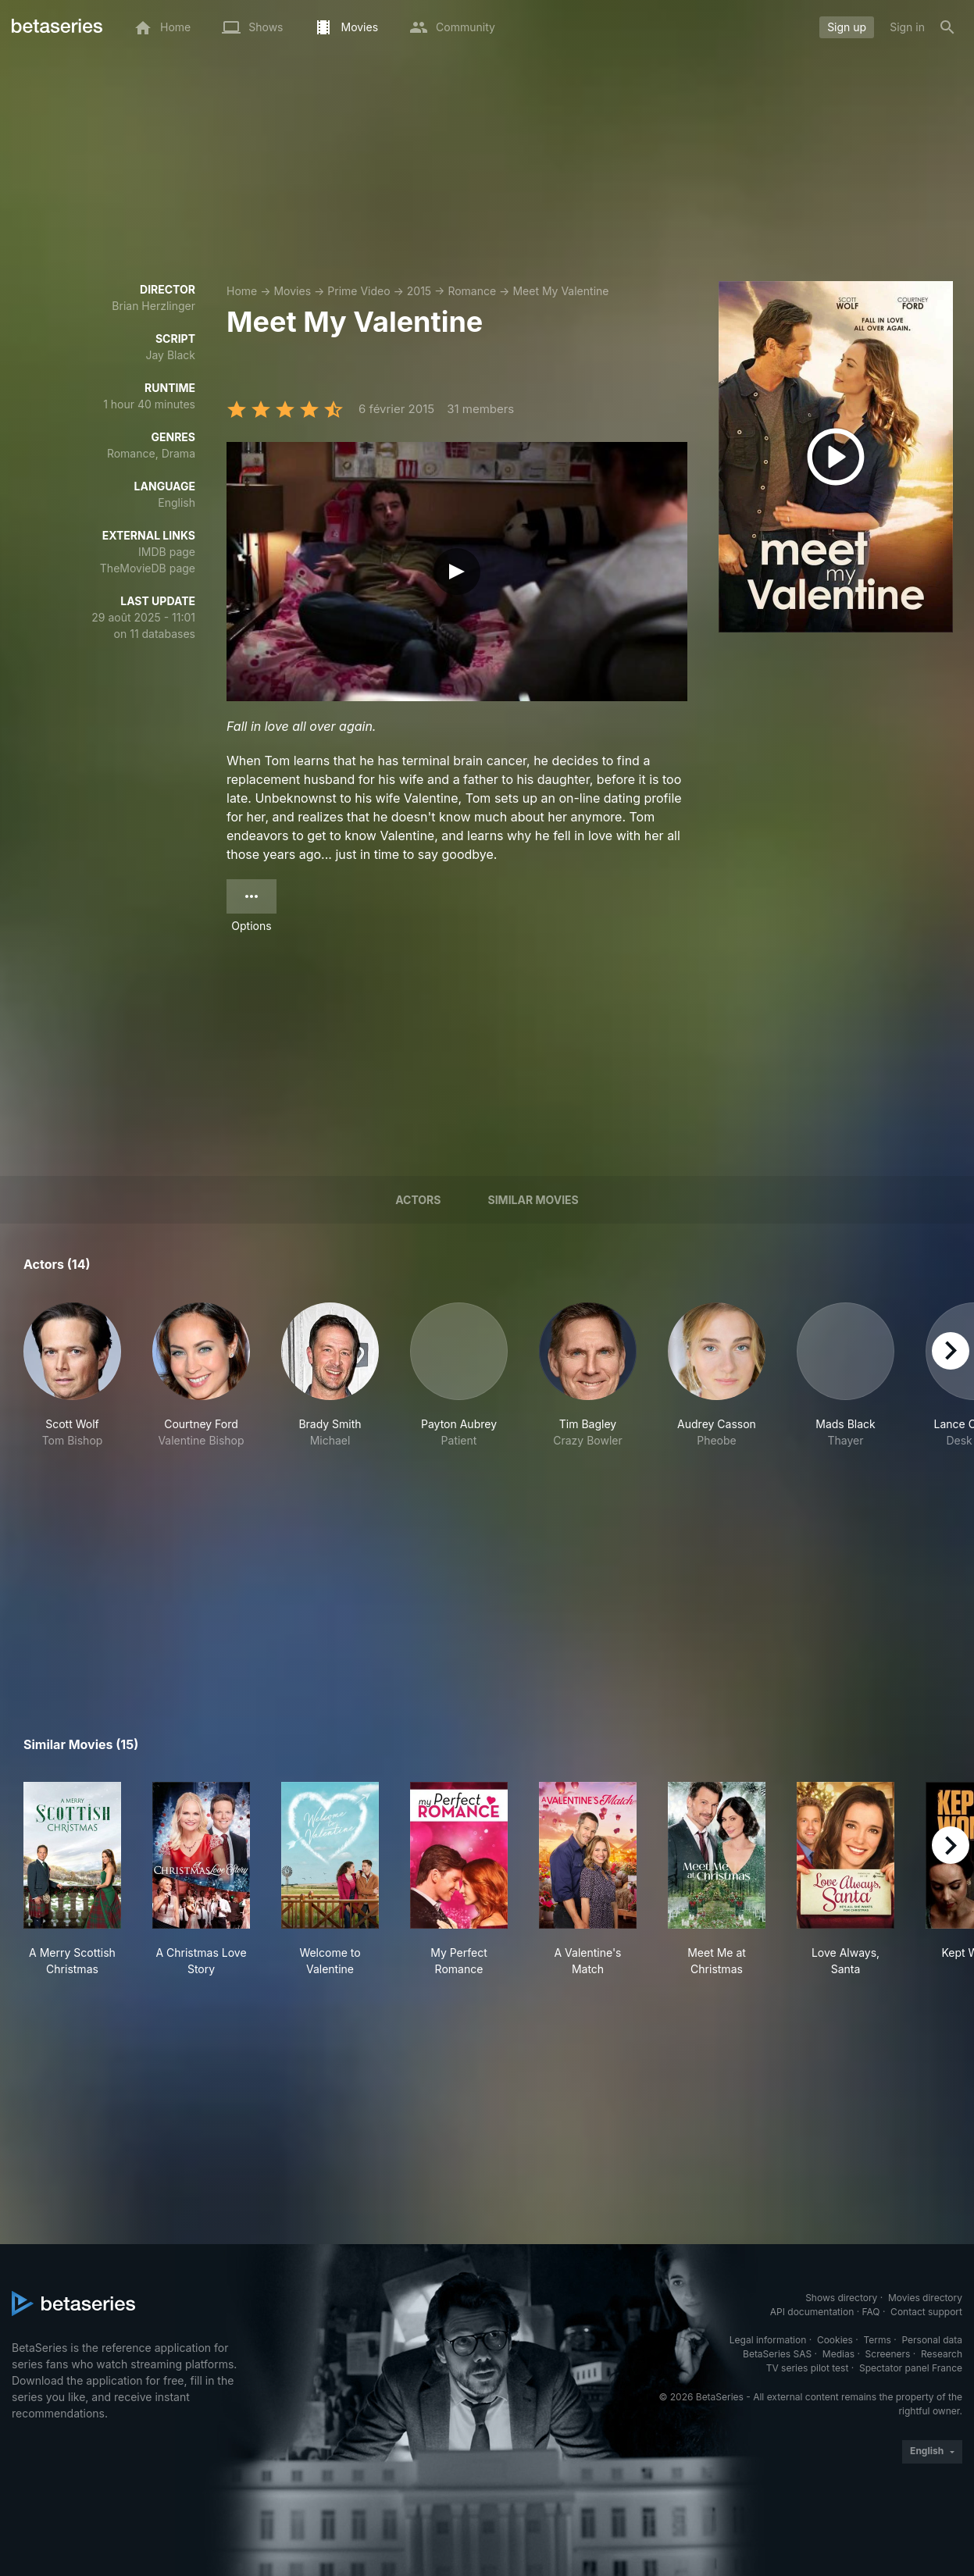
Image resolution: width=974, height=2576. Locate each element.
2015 (419, 291)
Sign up (846, 27)
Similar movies (533, 1199)
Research (941, 2354)
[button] (72, 1375)
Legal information (768, 2340)
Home (242, 291)
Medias (838, 2354)
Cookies (835, 2340)
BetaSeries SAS (777, 2354)
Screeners (888, 2354)
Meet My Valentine (560, 291)
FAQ (870, 2312)
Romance (472, 291)
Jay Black (170, 355)
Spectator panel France (910, 2368)
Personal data (931, 2340)
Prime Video (358, 291)
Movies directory (925, 2297)
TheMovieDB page (147, 568)
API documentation (812, 2312)
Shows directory (841, 2297)
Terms (876, 2340)
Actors (418, 1199)
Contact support (926, 2312)
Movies (292, 291)
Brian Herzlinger (153, 305)
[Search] (947, 27)
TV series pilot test (807, 2368)
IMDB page (166, 551)
